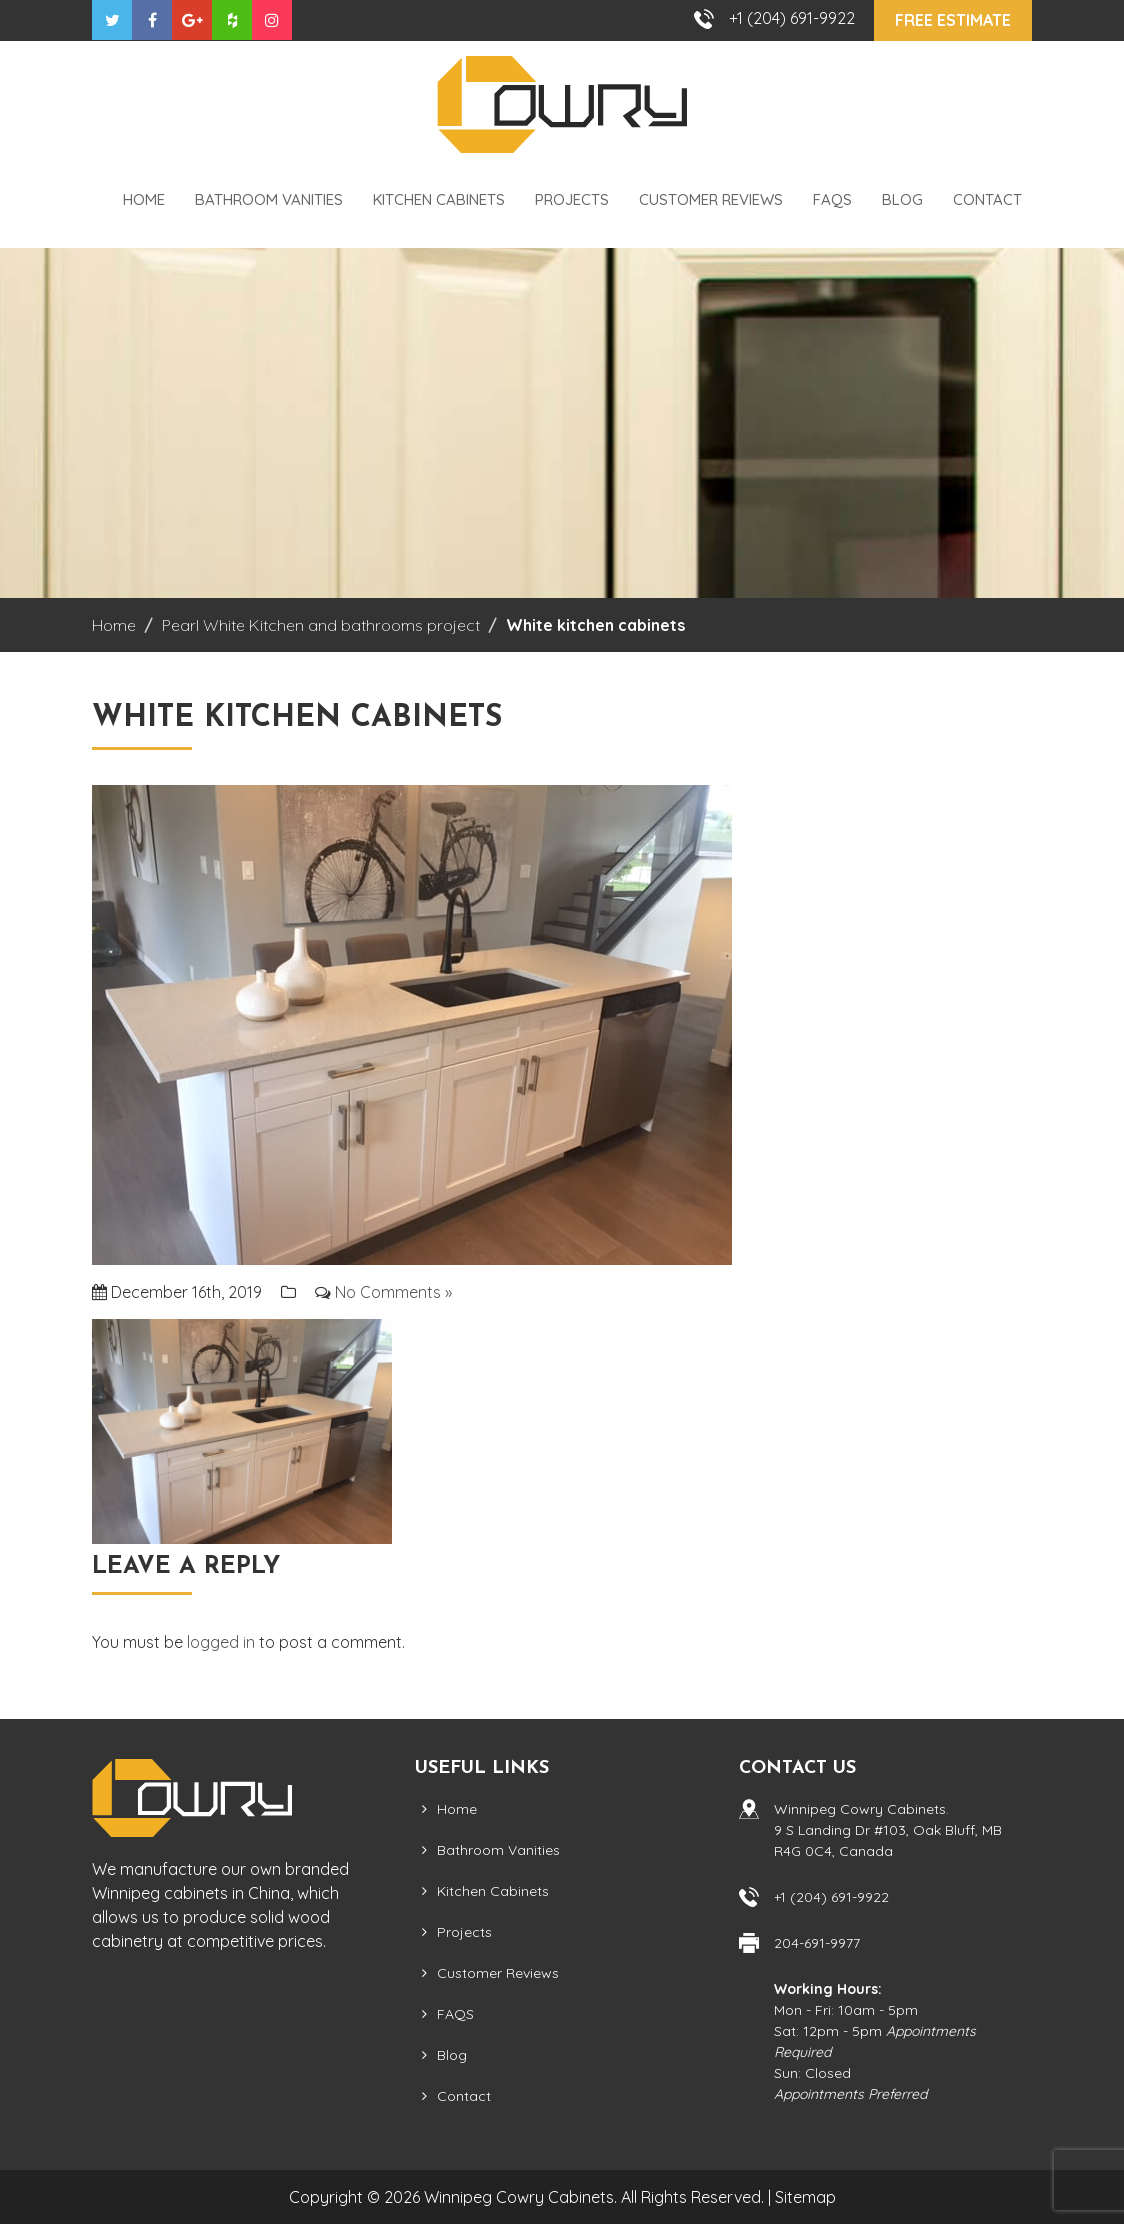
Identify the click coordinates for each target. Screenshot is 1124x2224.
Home (144, 199)
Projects (572, 199)
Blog (902, 199)
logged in (221, 1642)
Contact (987, 199)
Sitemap (805, 2197)
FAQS (832, 199)
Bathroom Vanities (269, 199)
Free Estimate (953, 20)
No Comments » (393, 1292)
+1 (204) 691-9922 (792, 18)
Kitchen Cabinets (439, 199)
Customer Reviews (711, 199)
